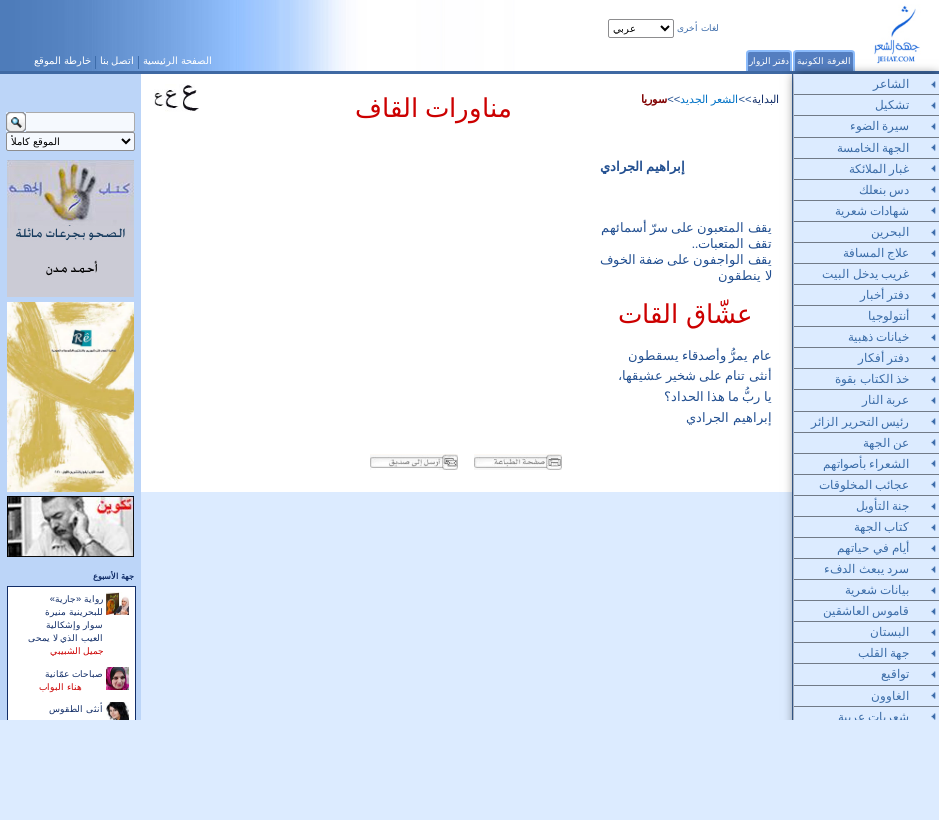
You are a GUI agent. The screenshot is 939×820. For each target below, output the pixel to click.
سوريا (654, 99)
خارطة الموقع (62, 60)
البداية (765, 99)
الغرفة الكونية (824, 60)
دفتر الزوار (769, 60)
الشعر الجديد (709, 99)
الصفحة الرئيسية (177, 60)
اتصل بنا (117, 60)
